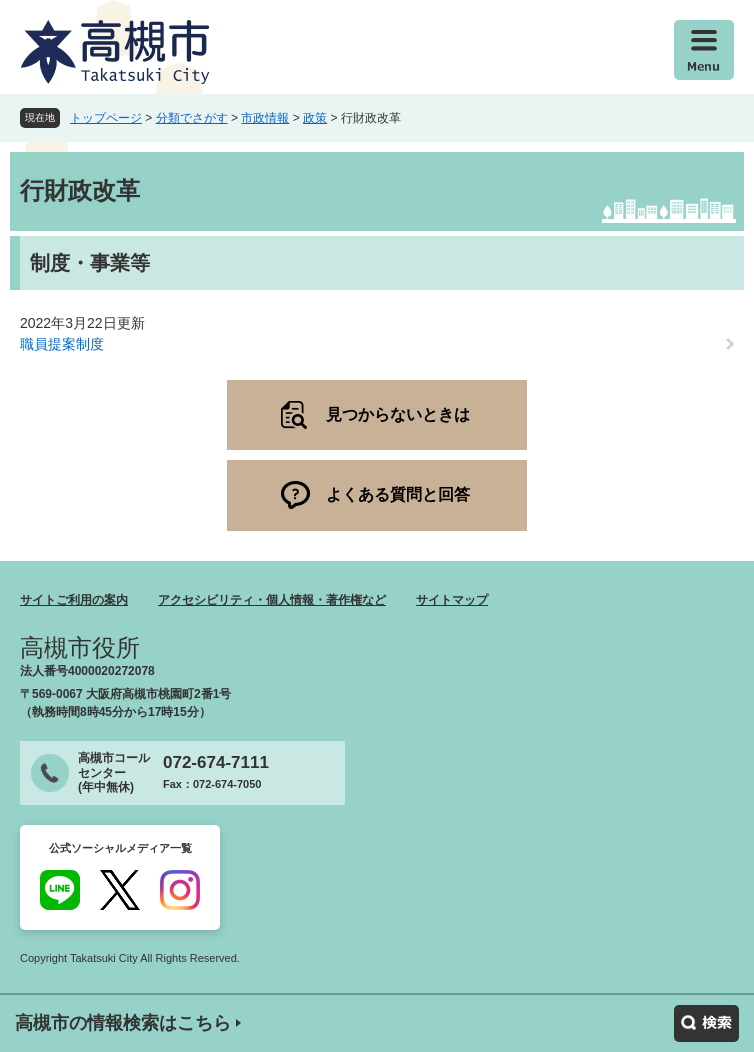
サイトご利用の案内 (74, 600)
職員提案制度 (62, 344)
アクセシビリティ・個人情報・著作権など (272, 600)
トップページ (106, 118)
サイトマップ (452, 600)
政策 (315, 118)
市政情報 (265, 118)
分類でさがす (192, 118)
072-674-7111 (216, 762)
